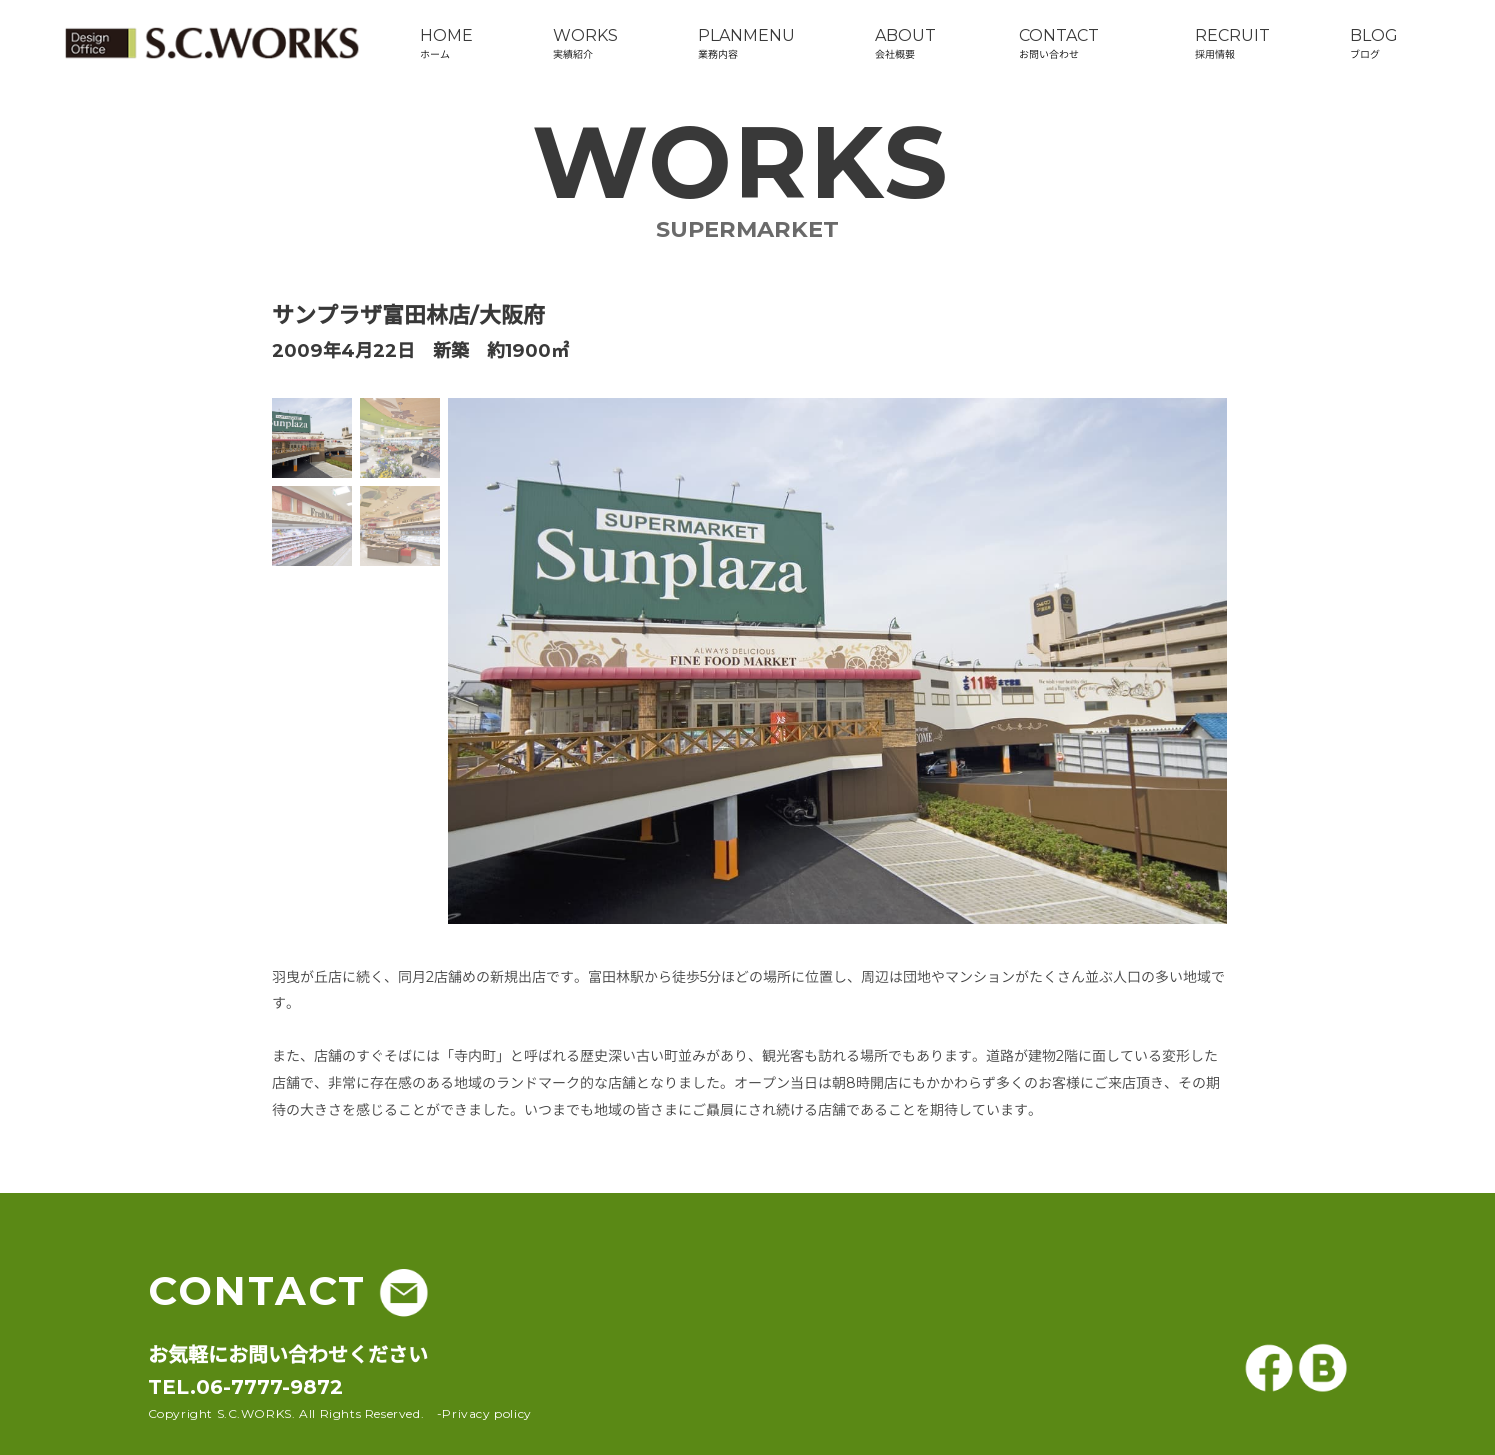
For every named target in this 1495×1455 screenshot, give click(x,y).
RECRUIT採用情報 (1232, 43)
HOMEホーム (446, 43)
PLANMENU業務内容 (746, 43)
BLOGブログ (1374, 43)
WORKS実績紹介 (585, 43)
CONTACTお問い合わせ (1059, 43)
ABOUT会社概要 (905, 43)
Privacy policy (486, 1413)
